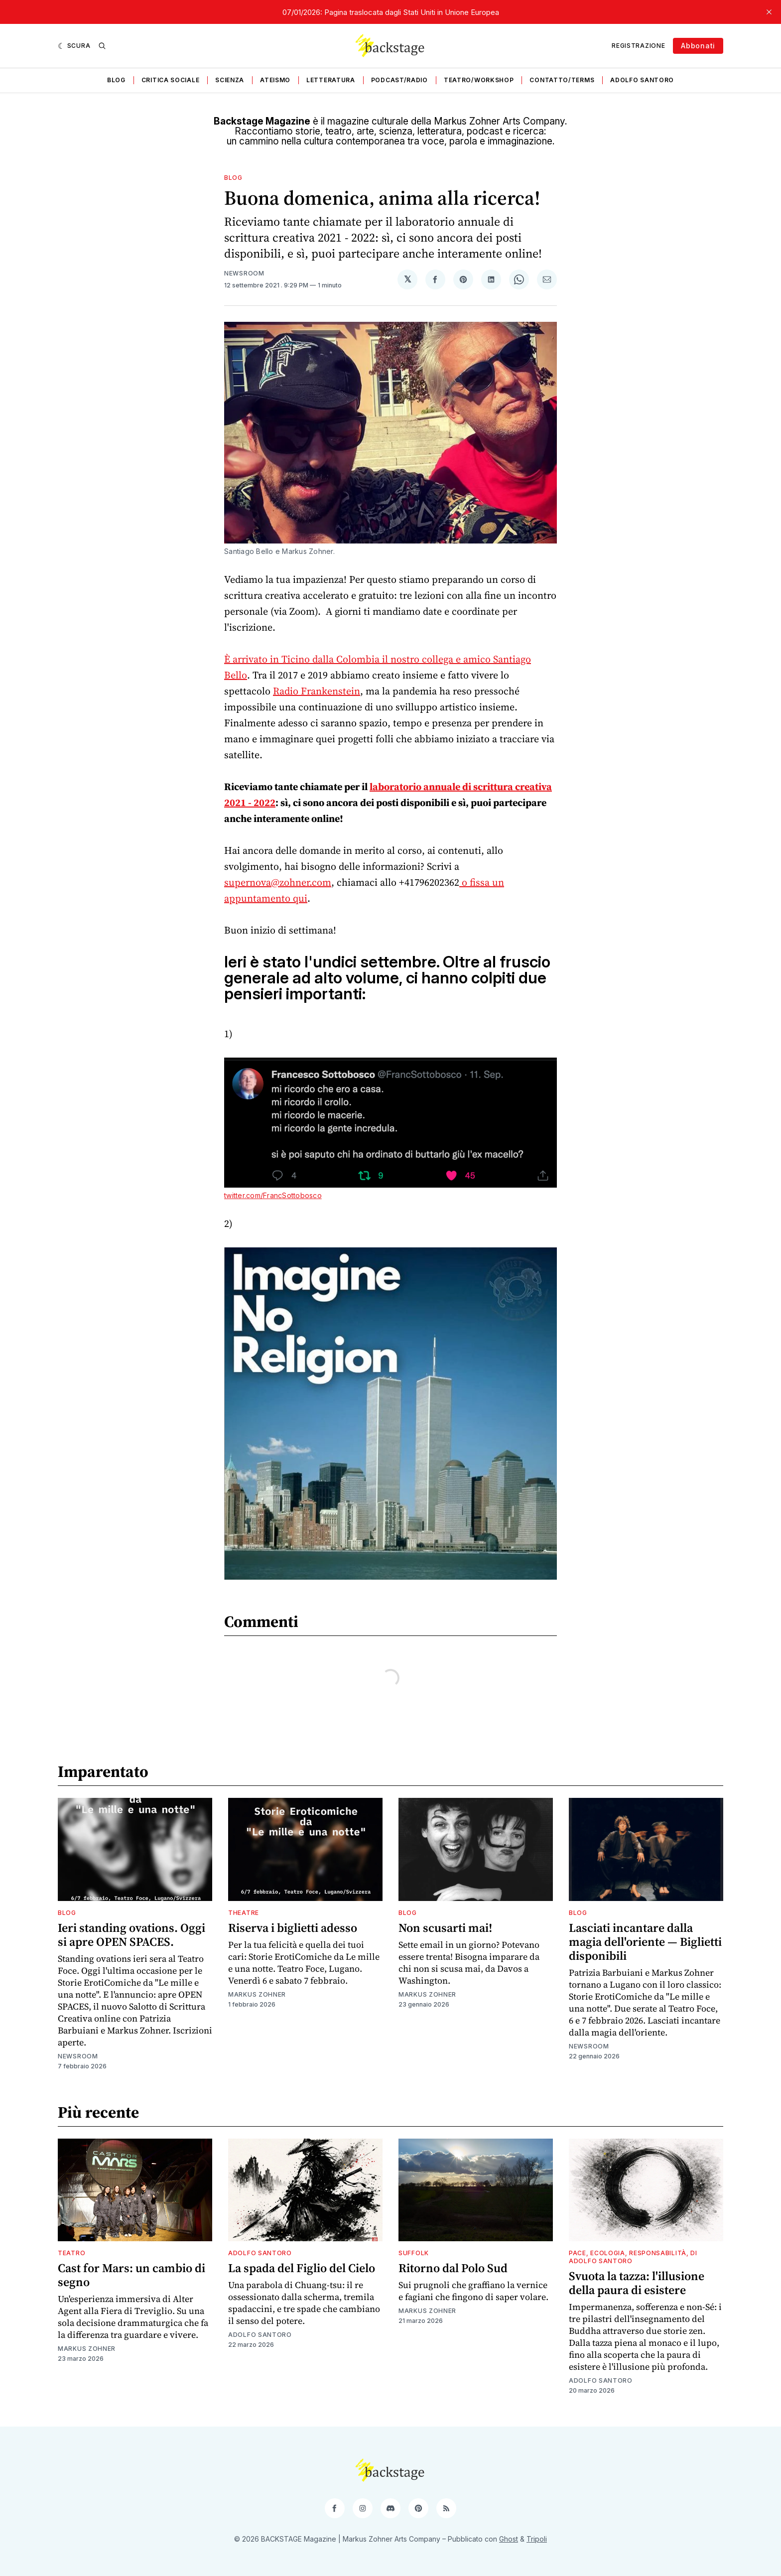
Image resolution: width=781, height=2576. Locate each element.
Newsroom (244, 273)
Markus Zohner (257, 1994)
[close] (769, 12)
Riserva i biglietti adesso (292, 1927)
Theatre (243, 1912)
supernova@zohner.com (277, 882)
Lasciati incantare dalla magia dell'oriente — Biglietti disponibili (645, 1941)
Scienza (229, 80)
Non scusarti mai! (445, 1927)
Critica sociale (170, 80)
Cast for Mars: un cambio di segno (131, 2275)
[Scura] (74, 46)
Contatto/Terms (561, 80)
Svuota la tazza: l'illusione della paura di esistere (636, 2283)
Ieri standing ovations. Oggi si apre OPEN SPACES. (131, 1934)
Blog (116, 80)
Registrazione (638, 45)
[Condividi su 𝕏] (407, 279)
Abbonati (698, 45)
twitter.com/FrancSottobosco (273, 1195)
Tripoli (536, 2539)
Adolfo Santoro (642, 80)
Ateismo (275, 80)
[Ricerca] (102, 46)
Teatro (71, 2253)
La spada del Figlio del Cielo (301, 2268)
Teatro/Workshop (479, 80)
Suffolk (413, 2253)
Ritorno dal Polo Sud (453, 2268)
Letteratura (330, 80)
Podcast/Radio (399, 80)
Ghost (508, 2539)
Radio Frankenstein (316, 691)
